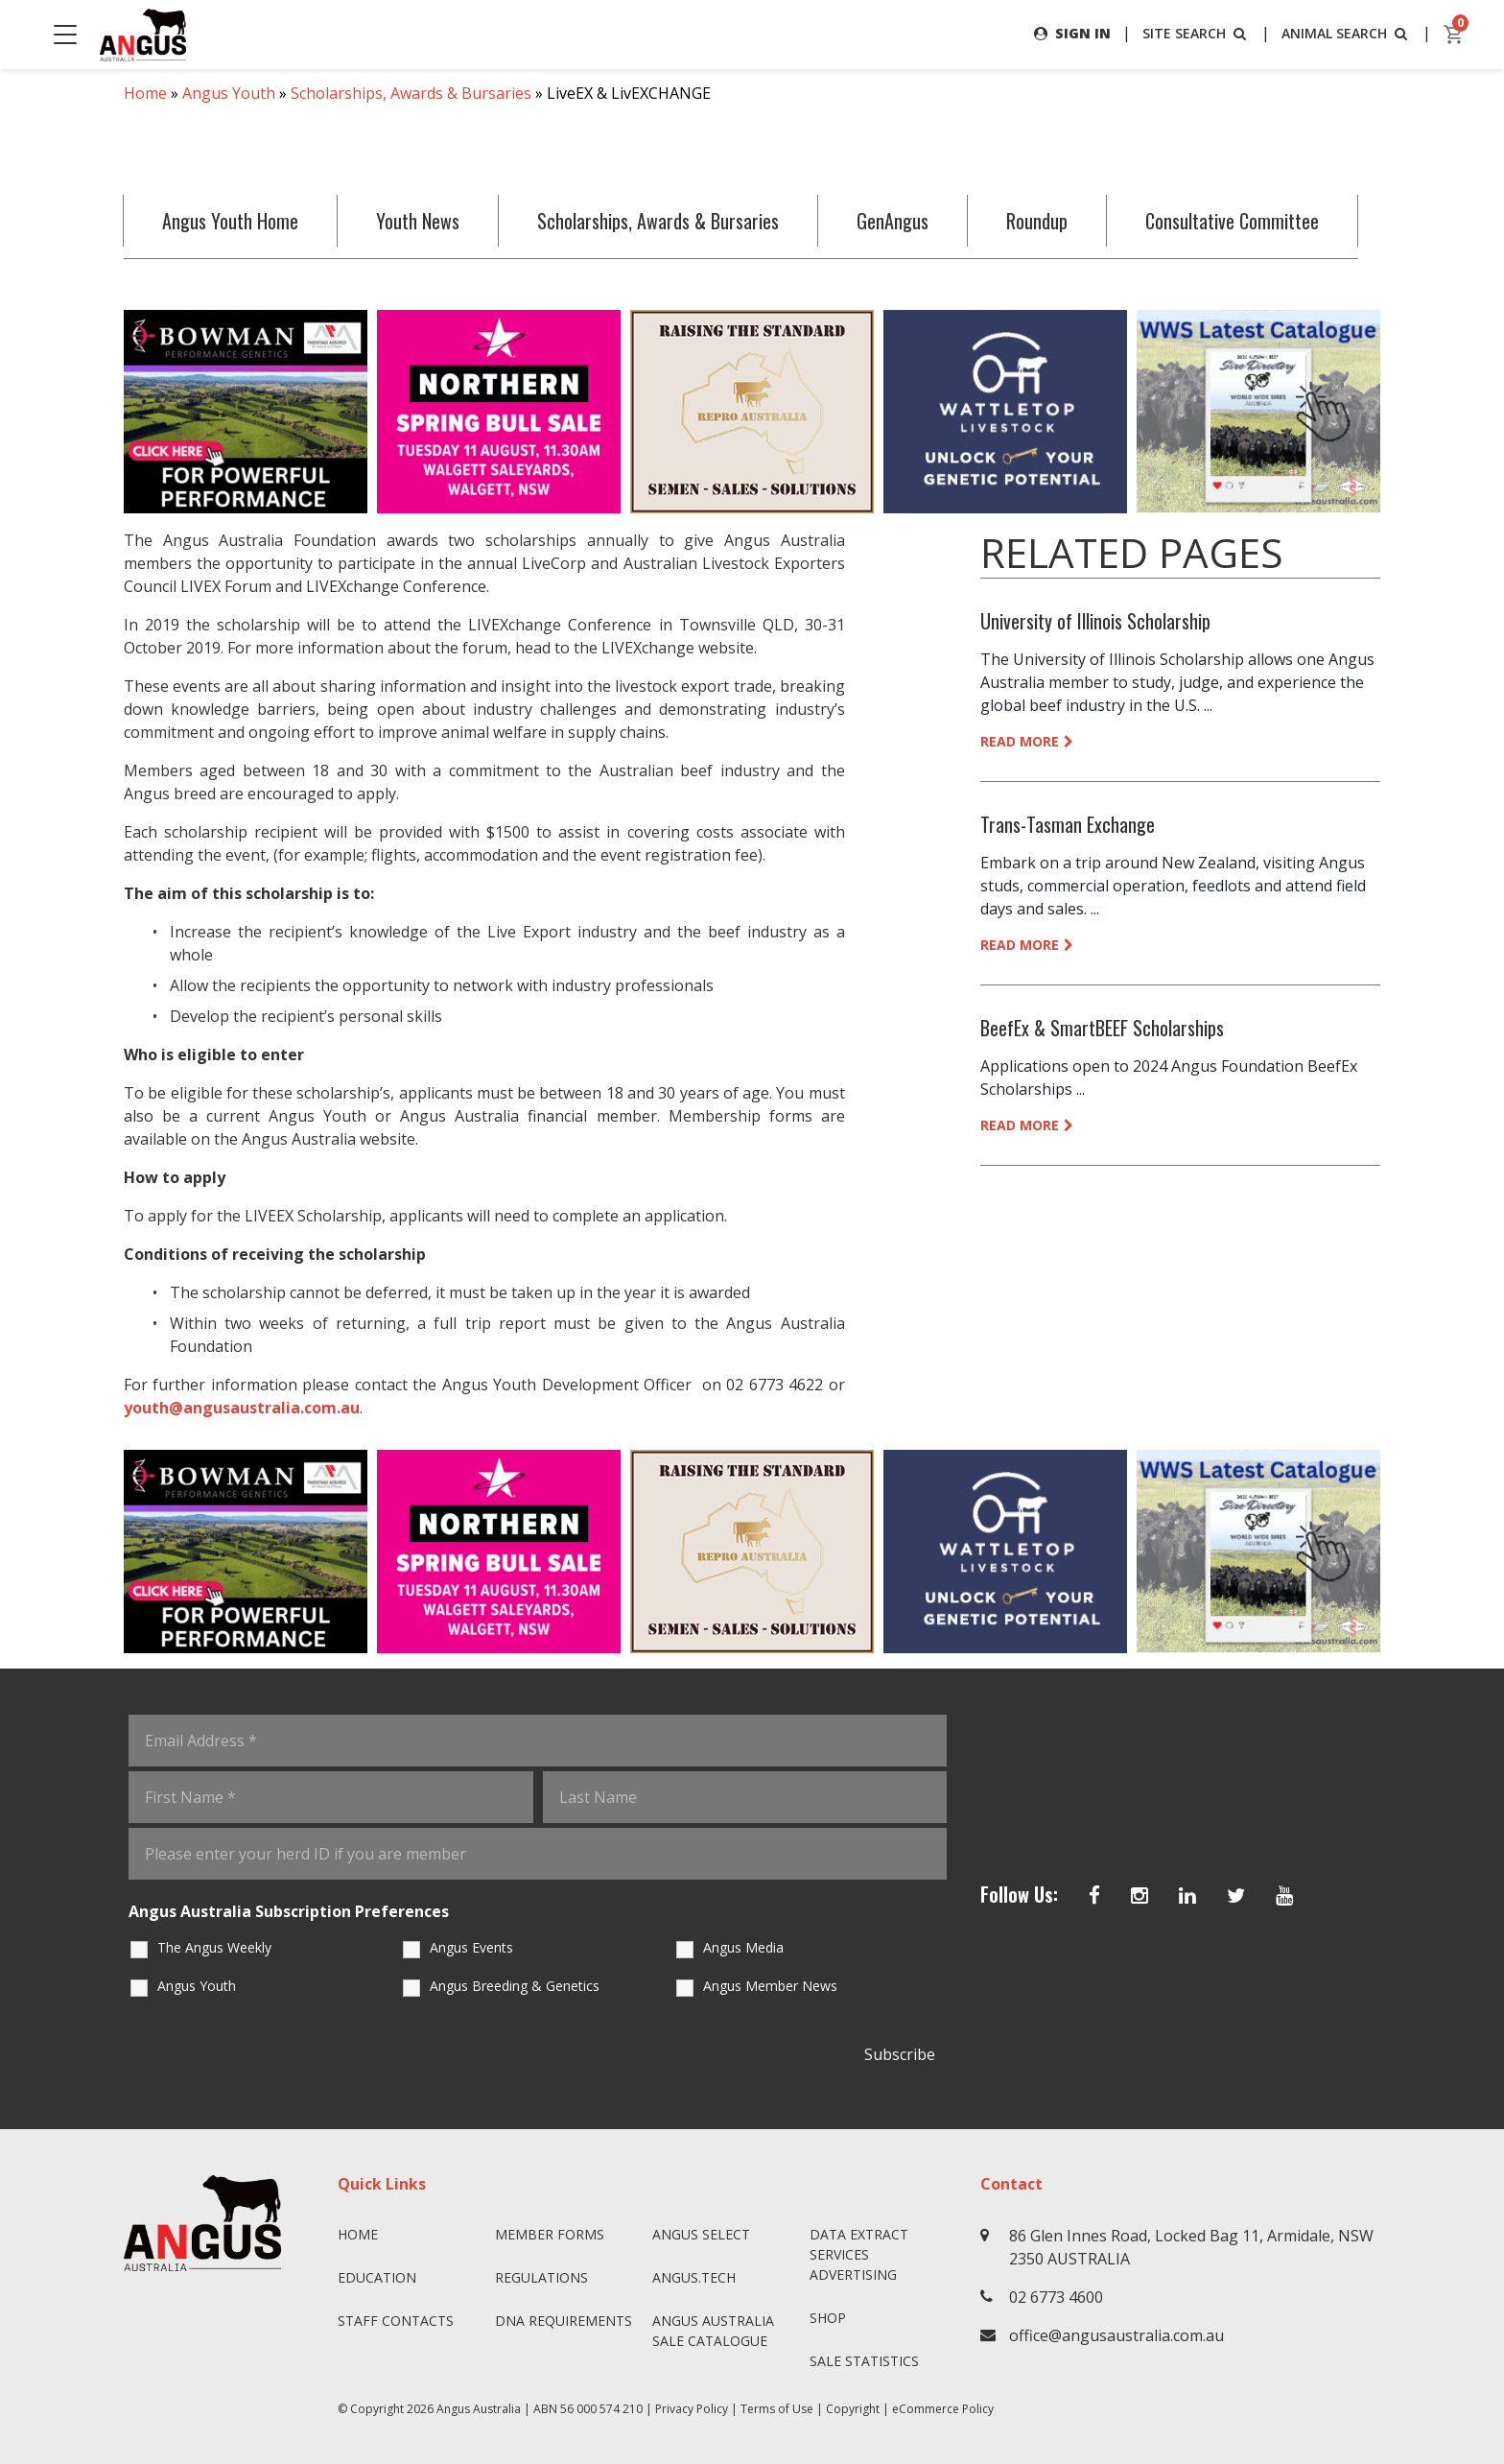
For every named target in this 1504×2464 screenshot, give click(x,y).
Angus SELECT (701, 2234)
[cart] (1454, 34)
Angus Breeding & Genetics (514, 1986)
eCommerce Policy (943, 2409)
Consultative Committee (1232, 220)
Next (1399, 411)
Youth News (417, 220)
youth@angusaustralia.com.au (242, 1407)
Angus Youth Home (230, 220)
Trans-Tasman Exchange (1067, 824)
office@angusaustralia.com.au (1116, 2335)
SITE (1196, 33)
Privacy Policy (691, 2409)
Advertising (853, 2274)
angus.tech (694, 2277)
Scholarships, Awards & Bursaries (411, 93)
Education (377, 2277)
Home (145, 93)
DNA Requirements (563, 2320)
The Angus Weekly (214, 1947)
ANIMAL (1346, 33)
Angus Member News (770, 1986)
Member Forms (549, 2234)
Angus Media (743, 1947)
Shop (828, 2318)
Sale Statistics (864, 2361)
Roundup (1037, 220)
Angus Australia (478, 2409)
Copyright (853, 2409)
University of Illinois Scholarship (1095, 620)
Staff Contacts (396, 2320)
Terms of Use (776, 2409)
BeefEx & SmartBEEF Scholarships (1102, 1027)
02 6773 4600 (1056, 2297)
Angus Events (471, 1947)
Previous (104, 411)
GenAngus (892, 220)
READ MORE (1026, 741)
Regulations (541, 2277)
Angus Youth (228, 93)
